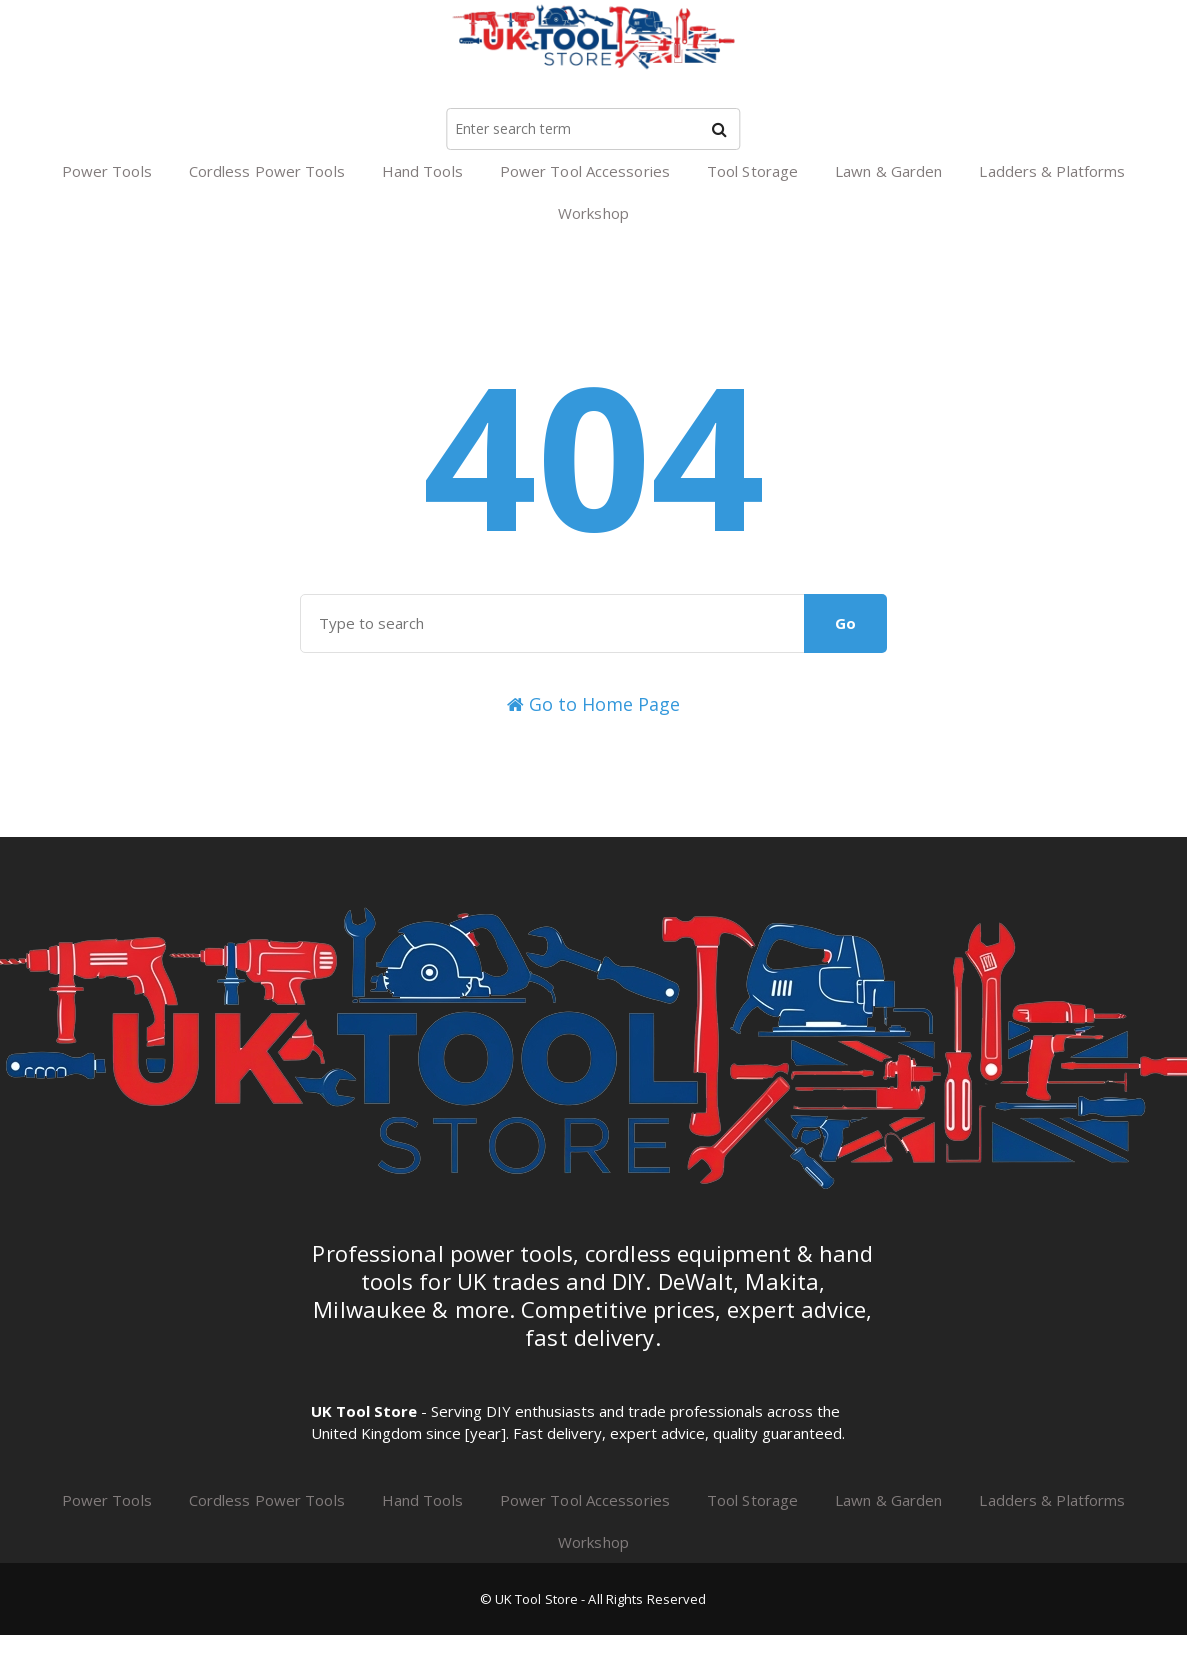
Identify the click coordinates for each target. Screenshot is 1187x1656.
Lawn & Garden (888, 171)
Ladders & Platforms (1052, 171)
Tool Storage (752, 171)
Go (845, 623)
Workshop (593, 213)
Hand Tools (422, 171)
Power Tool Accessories (585, 171)
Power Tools (107, 171)
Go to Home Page (593, 704)
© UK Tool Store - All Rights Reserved (593, 1599)
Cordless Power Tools (267, 171)
